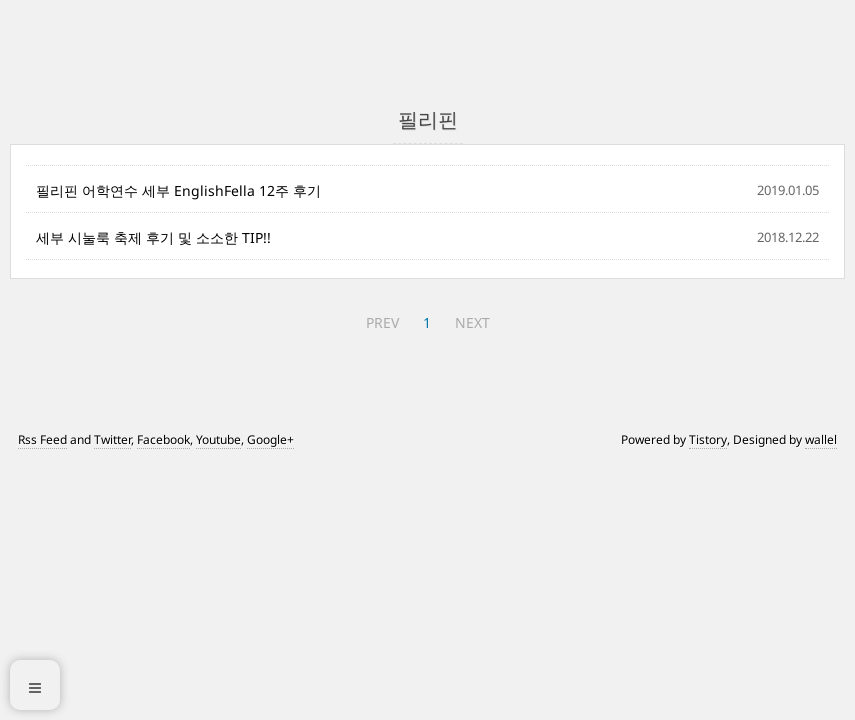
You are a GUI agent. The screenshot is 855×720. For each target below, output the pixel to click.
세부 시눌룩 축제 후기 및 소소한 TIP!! (153, 237)
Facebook (163, 439)
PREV (382, 322)
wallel (821, 439)
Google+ (270, 439)
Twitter (112, 439)
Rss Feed (42, 439)
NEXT (472, 322)
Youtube (218, 439)
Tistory (708, 439)
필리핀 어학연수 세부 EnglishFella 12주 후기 (178, 190)
